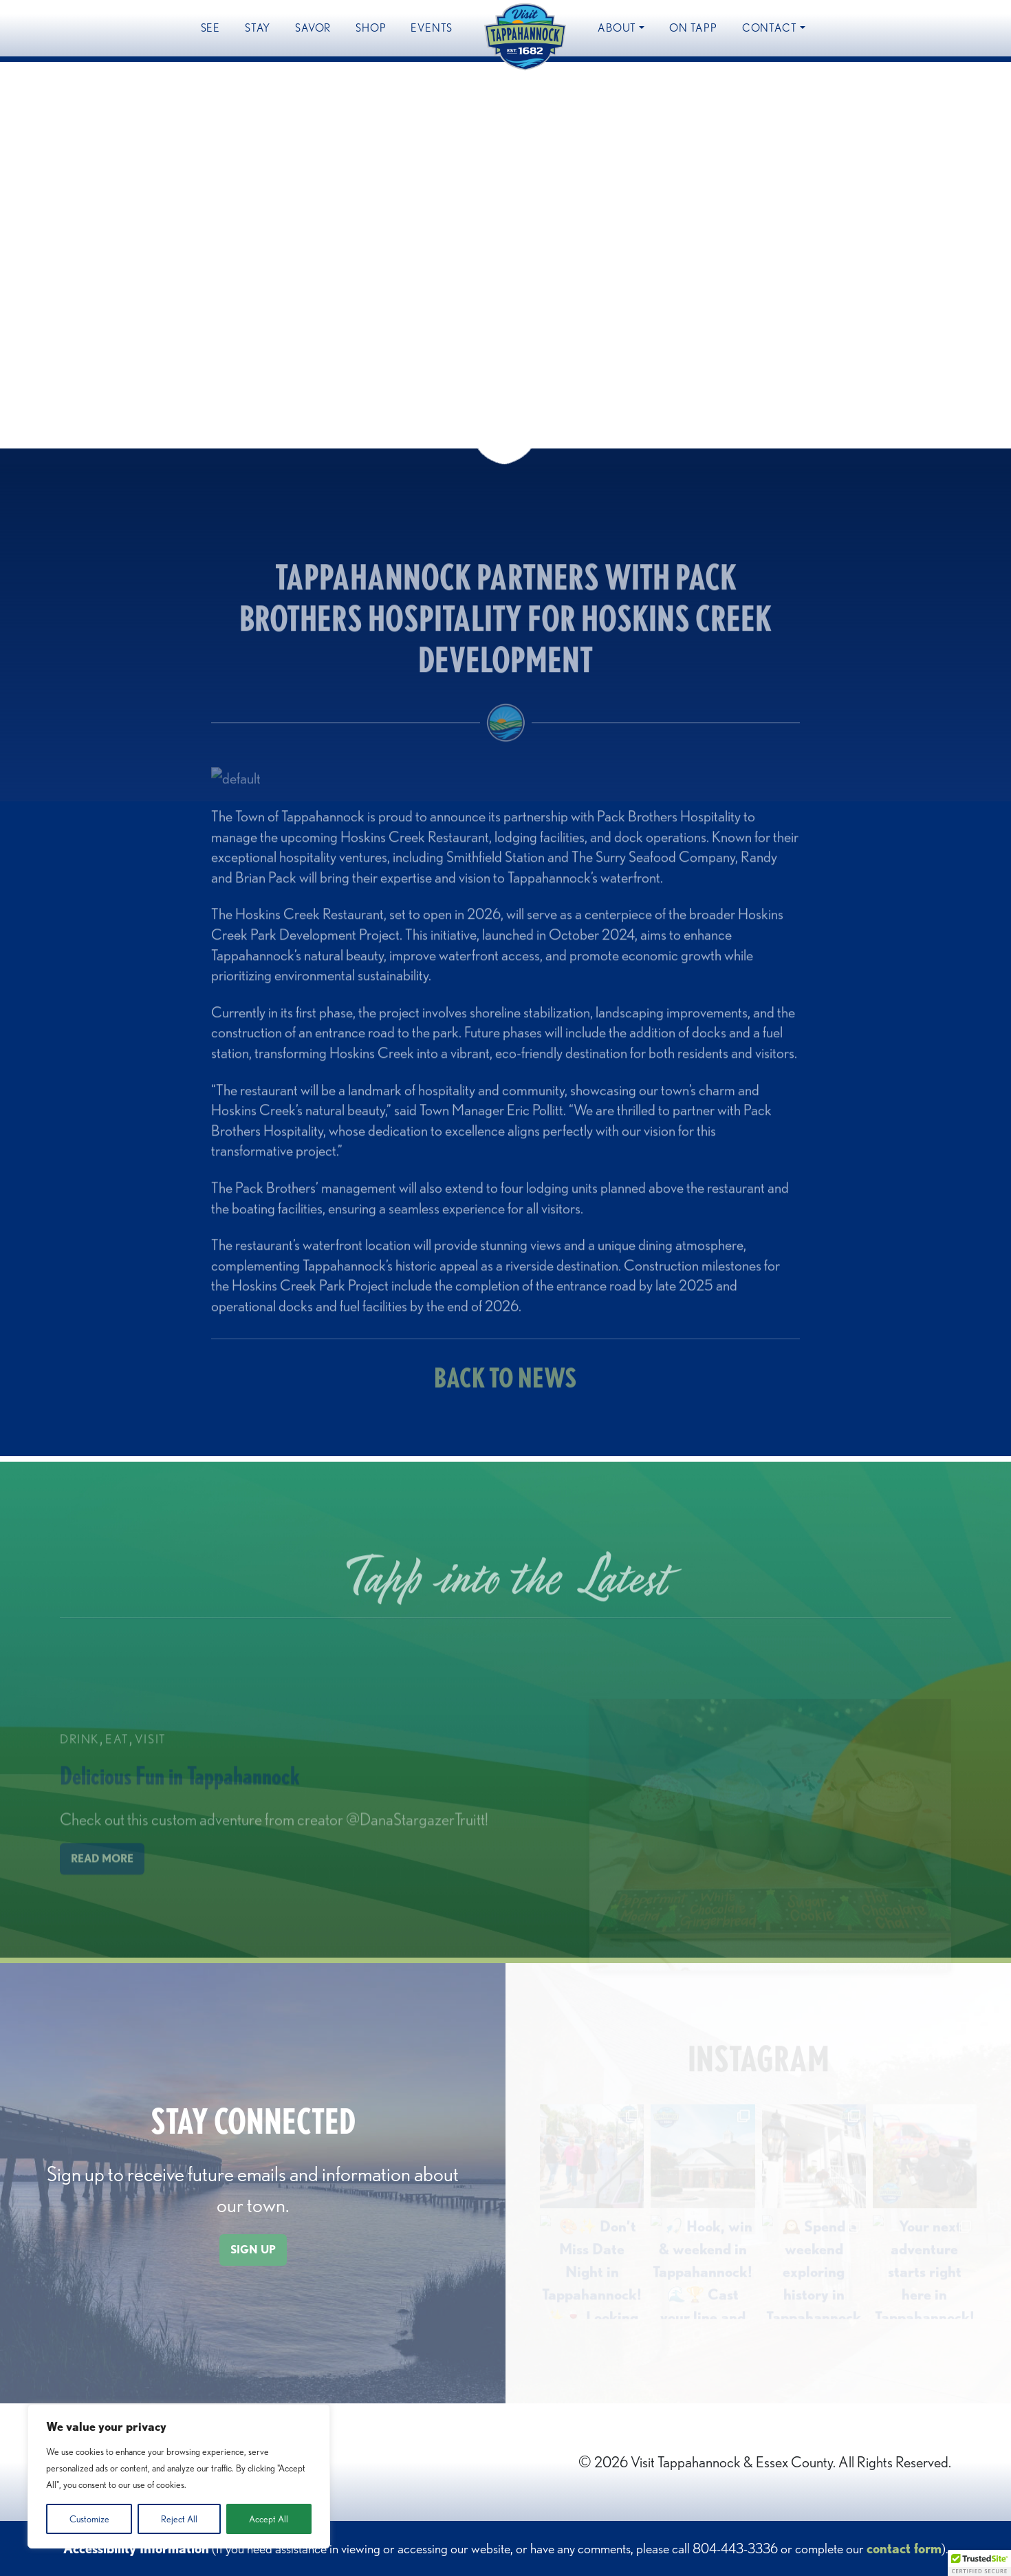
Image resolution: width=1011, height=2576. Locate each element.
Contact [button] (769, 27)
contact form (904, 2548)
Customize (89, 2518)
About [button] (617, 27)
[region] (179, 2476)
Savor (313, 27)
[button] (979, 2563)
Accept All (268, 2518)
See (210, 27)
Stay (257, 27)
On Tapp (693, 27)
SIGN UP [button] (253, 2249)
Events (432, 27)
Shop (371, 27)
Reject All (179, 2518)
